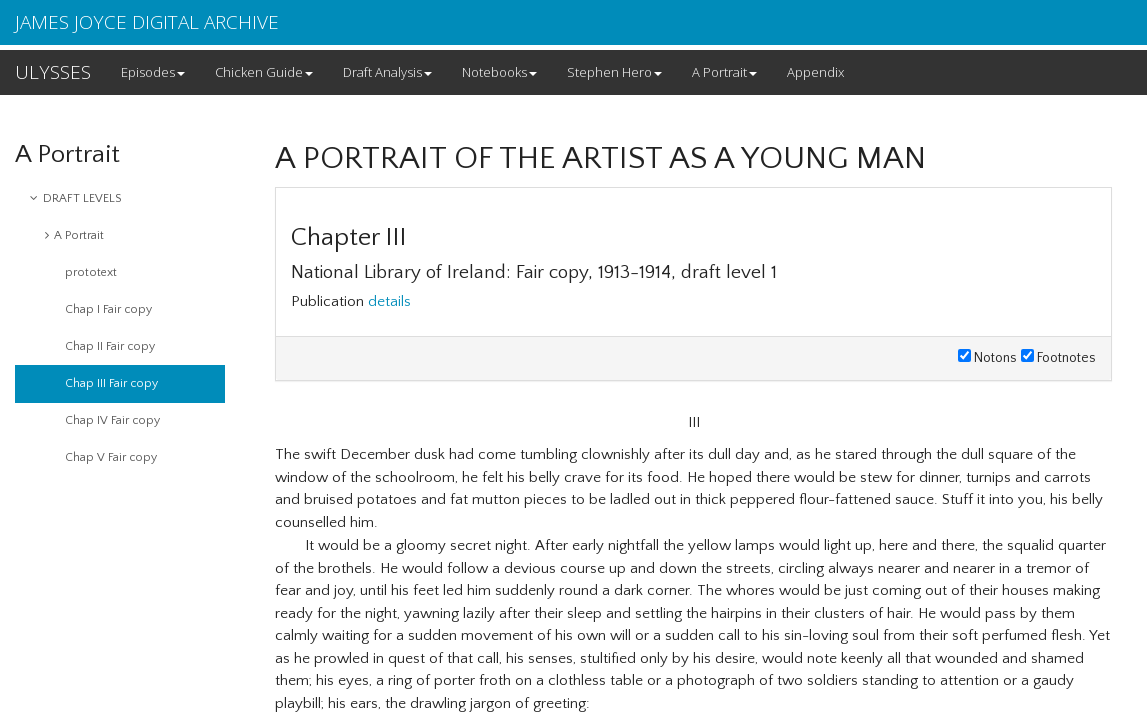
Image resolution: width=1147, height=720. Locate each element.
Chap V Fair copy (111, 457)
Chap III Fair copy (111, 383)
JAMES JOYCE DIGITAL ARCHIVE (147, 22)
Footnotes (1058, 358)
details (389, 301)
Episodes (153, 72)
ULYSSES (53, 72)
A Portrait (724, 72)
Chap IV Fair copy (112, 420)
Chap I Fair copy (108, 309)
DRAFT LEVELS (75, 198)
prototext (91, 272)
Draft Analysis (387, 72)
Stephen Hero (614, 72)
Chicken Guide (264, 72)
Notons (987, 358)
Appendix (815, 72)
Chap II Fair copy (110, 346)
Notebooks (499, 72)
